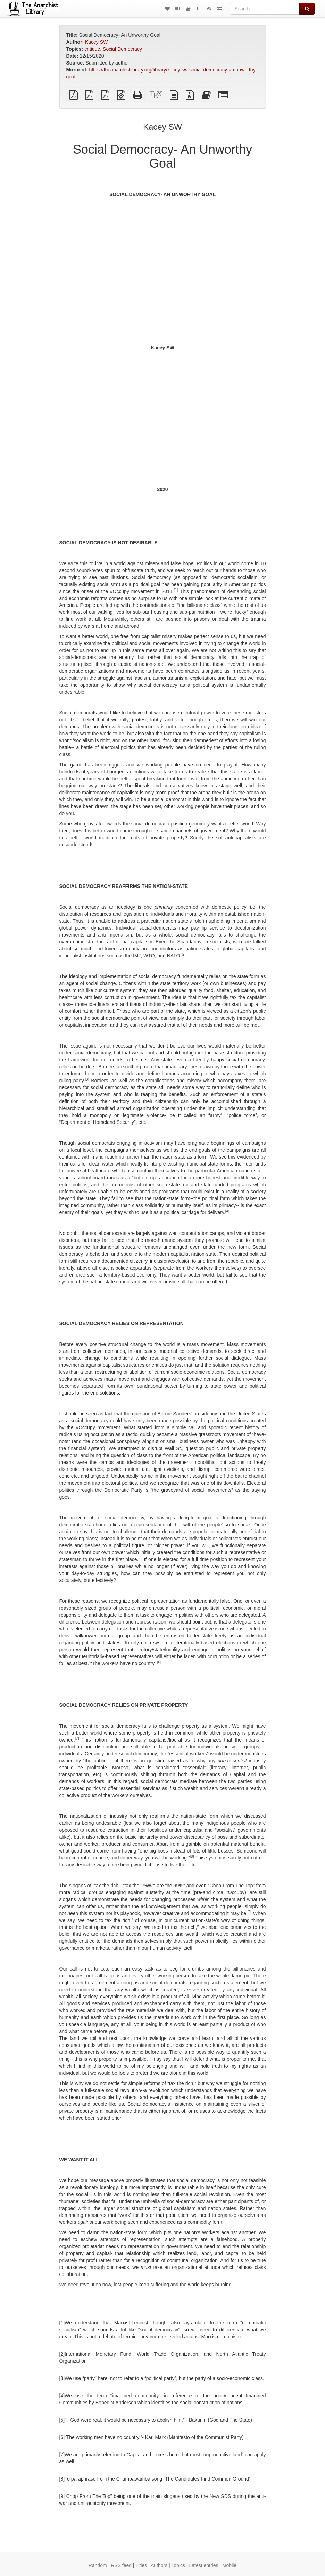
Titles (141, 2565)
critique (92, 49)
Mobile (229, 2565)
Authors (159, 2565)
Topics (178, 2565)
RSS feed (121, 2565)
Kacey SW (96, 42)
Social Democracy (122, 49)
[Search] (265, 9)
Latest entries (203, 2565)
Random (98, 2565)
